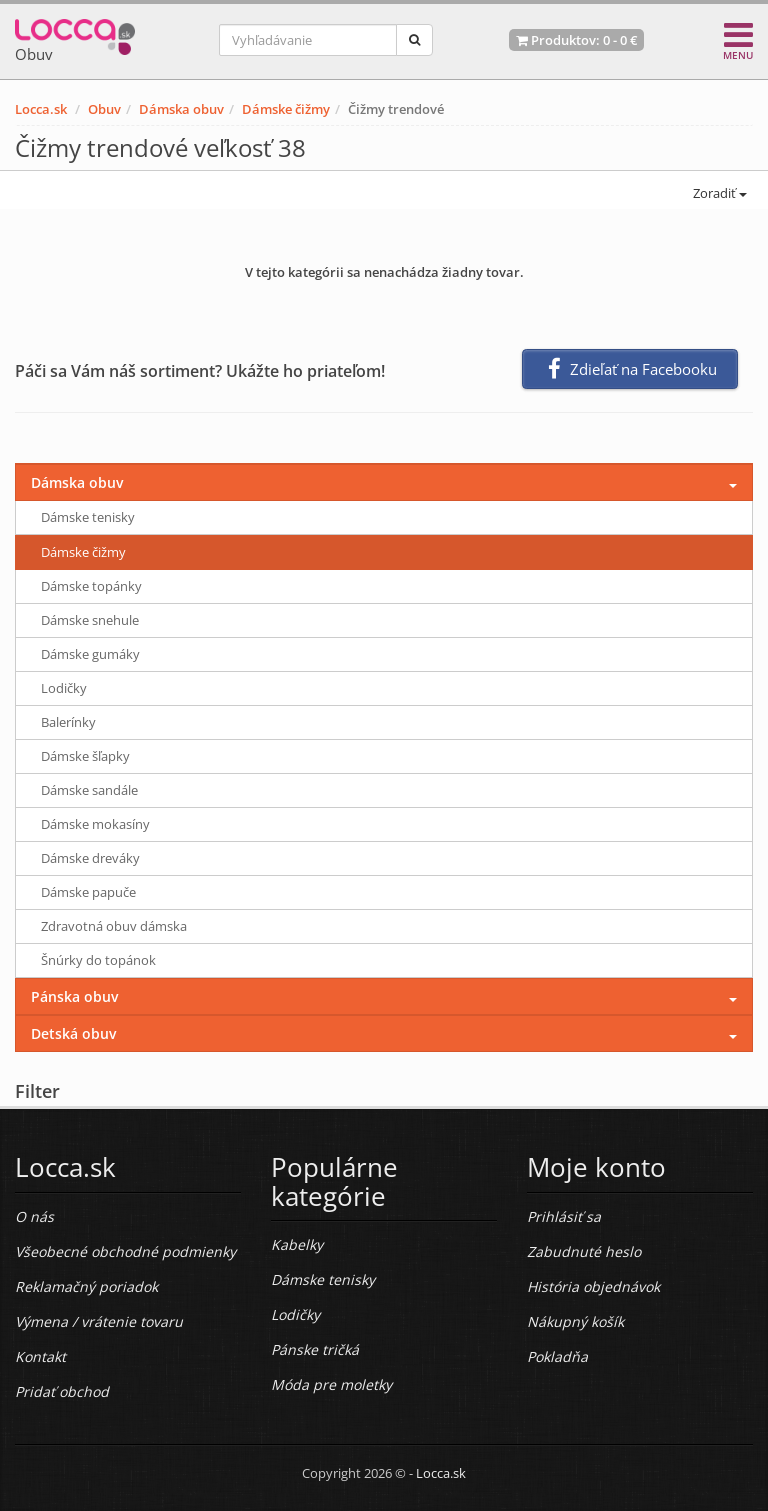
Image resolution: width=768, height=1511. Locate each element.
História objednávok (593, 1286)
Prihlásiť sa (564, 1216)
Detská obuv (73, 1033)
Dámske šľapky (85, 756)
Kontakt (40, 1356)
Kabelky (297, 1244)
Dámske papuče (88, 892)
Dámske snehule (90, 620)
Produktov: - (576, 40)
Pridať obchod (62, 1391)
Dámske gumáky (90, 654)
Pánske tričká (315, 1349)
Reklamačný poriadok (86, 1286)
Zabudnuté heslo (584, 1251)
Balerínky (68, 722)
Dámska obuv (181, 109)
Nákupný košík (575, 1321)
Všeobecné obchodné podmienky (125, 1251)
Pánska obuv (74, 996)
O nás (34, 1216)
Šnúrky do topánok (98, 960)
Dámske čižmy (286, 109)
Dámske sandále (89, 790)
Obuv (104, 109)
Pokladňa (557, 1356)
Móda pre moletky (331, 1384)
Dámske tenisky (88, 517)
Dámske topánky (91, 586)
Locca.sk (41, 109)
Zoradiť (718, 193)
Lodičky (64, 688)
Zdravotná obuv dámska (114, 926)
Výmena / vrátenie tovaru (99, 1321)
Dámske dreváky (90, 858)
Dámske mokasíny (95, 824)
